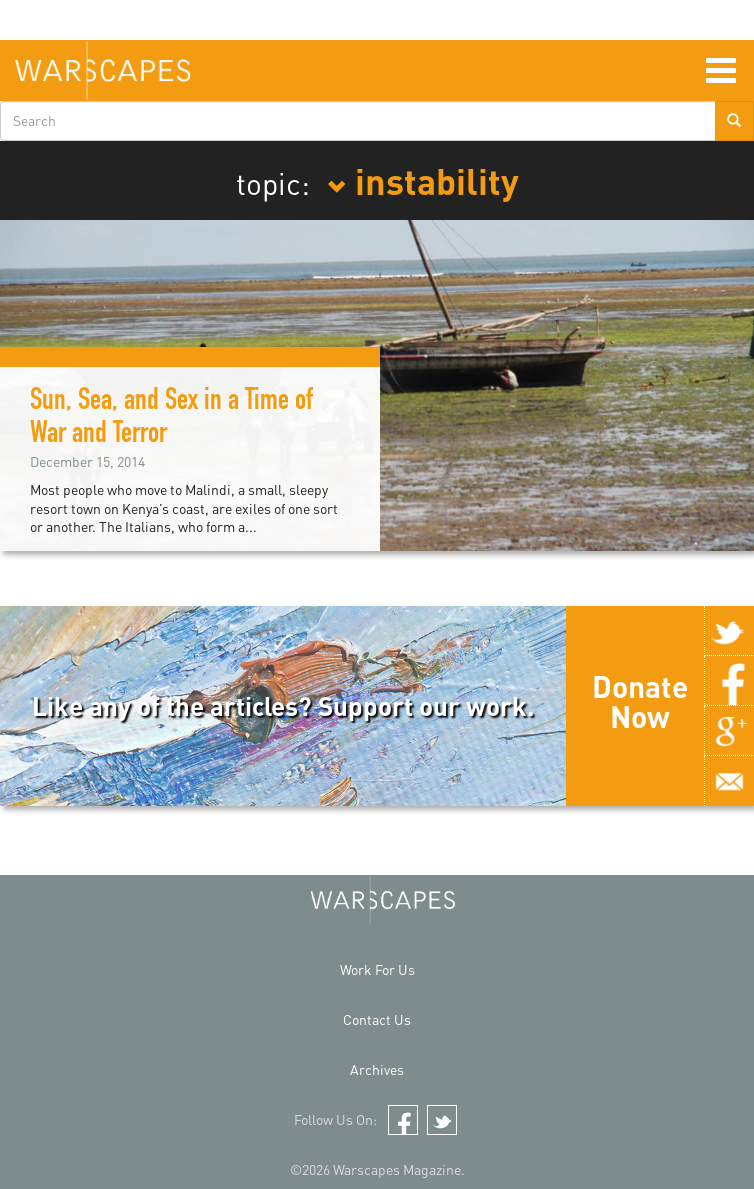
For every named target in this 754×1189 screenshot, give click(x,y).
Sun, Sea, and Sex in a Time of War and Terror (171, 419)
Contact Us (377, 1019)
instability (423, 180)
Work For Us (377, 969)
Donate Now (640, 701)
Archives (377, 1069)
